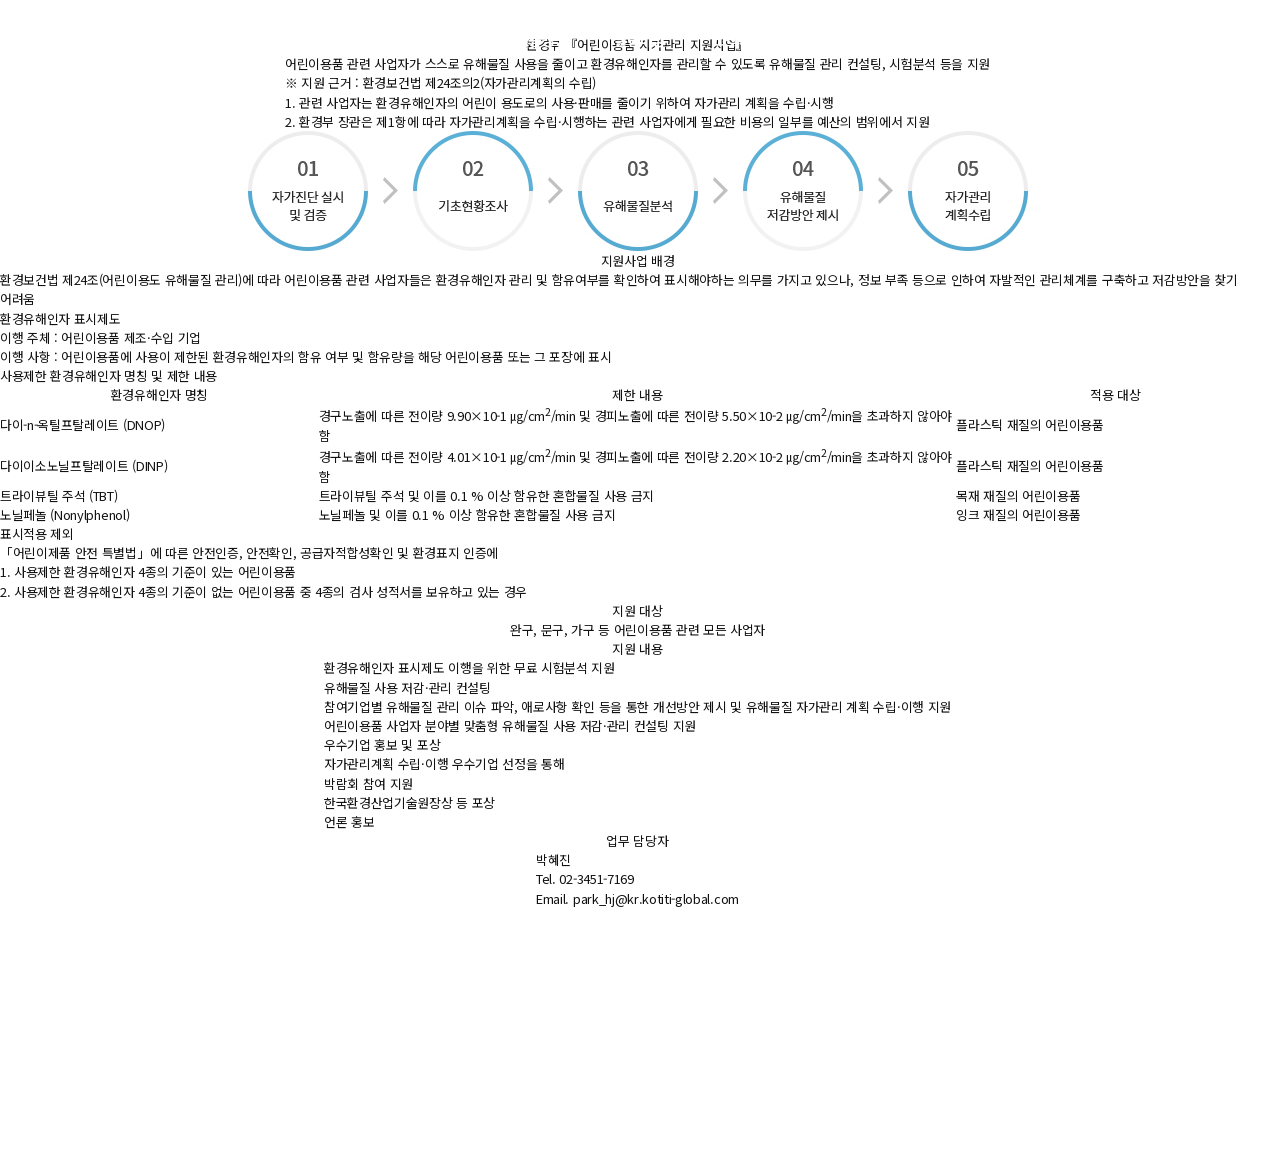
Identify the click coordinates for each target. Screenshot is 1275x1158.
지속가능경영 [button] (528, 39)
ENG (1078, 39)
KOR (1037, 39)
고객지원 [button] (738, 39)
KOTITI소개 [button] (847, 39)
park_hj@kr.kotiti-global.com (656, 898)
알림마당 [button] (639, 39)
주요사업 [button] (417, 39)
